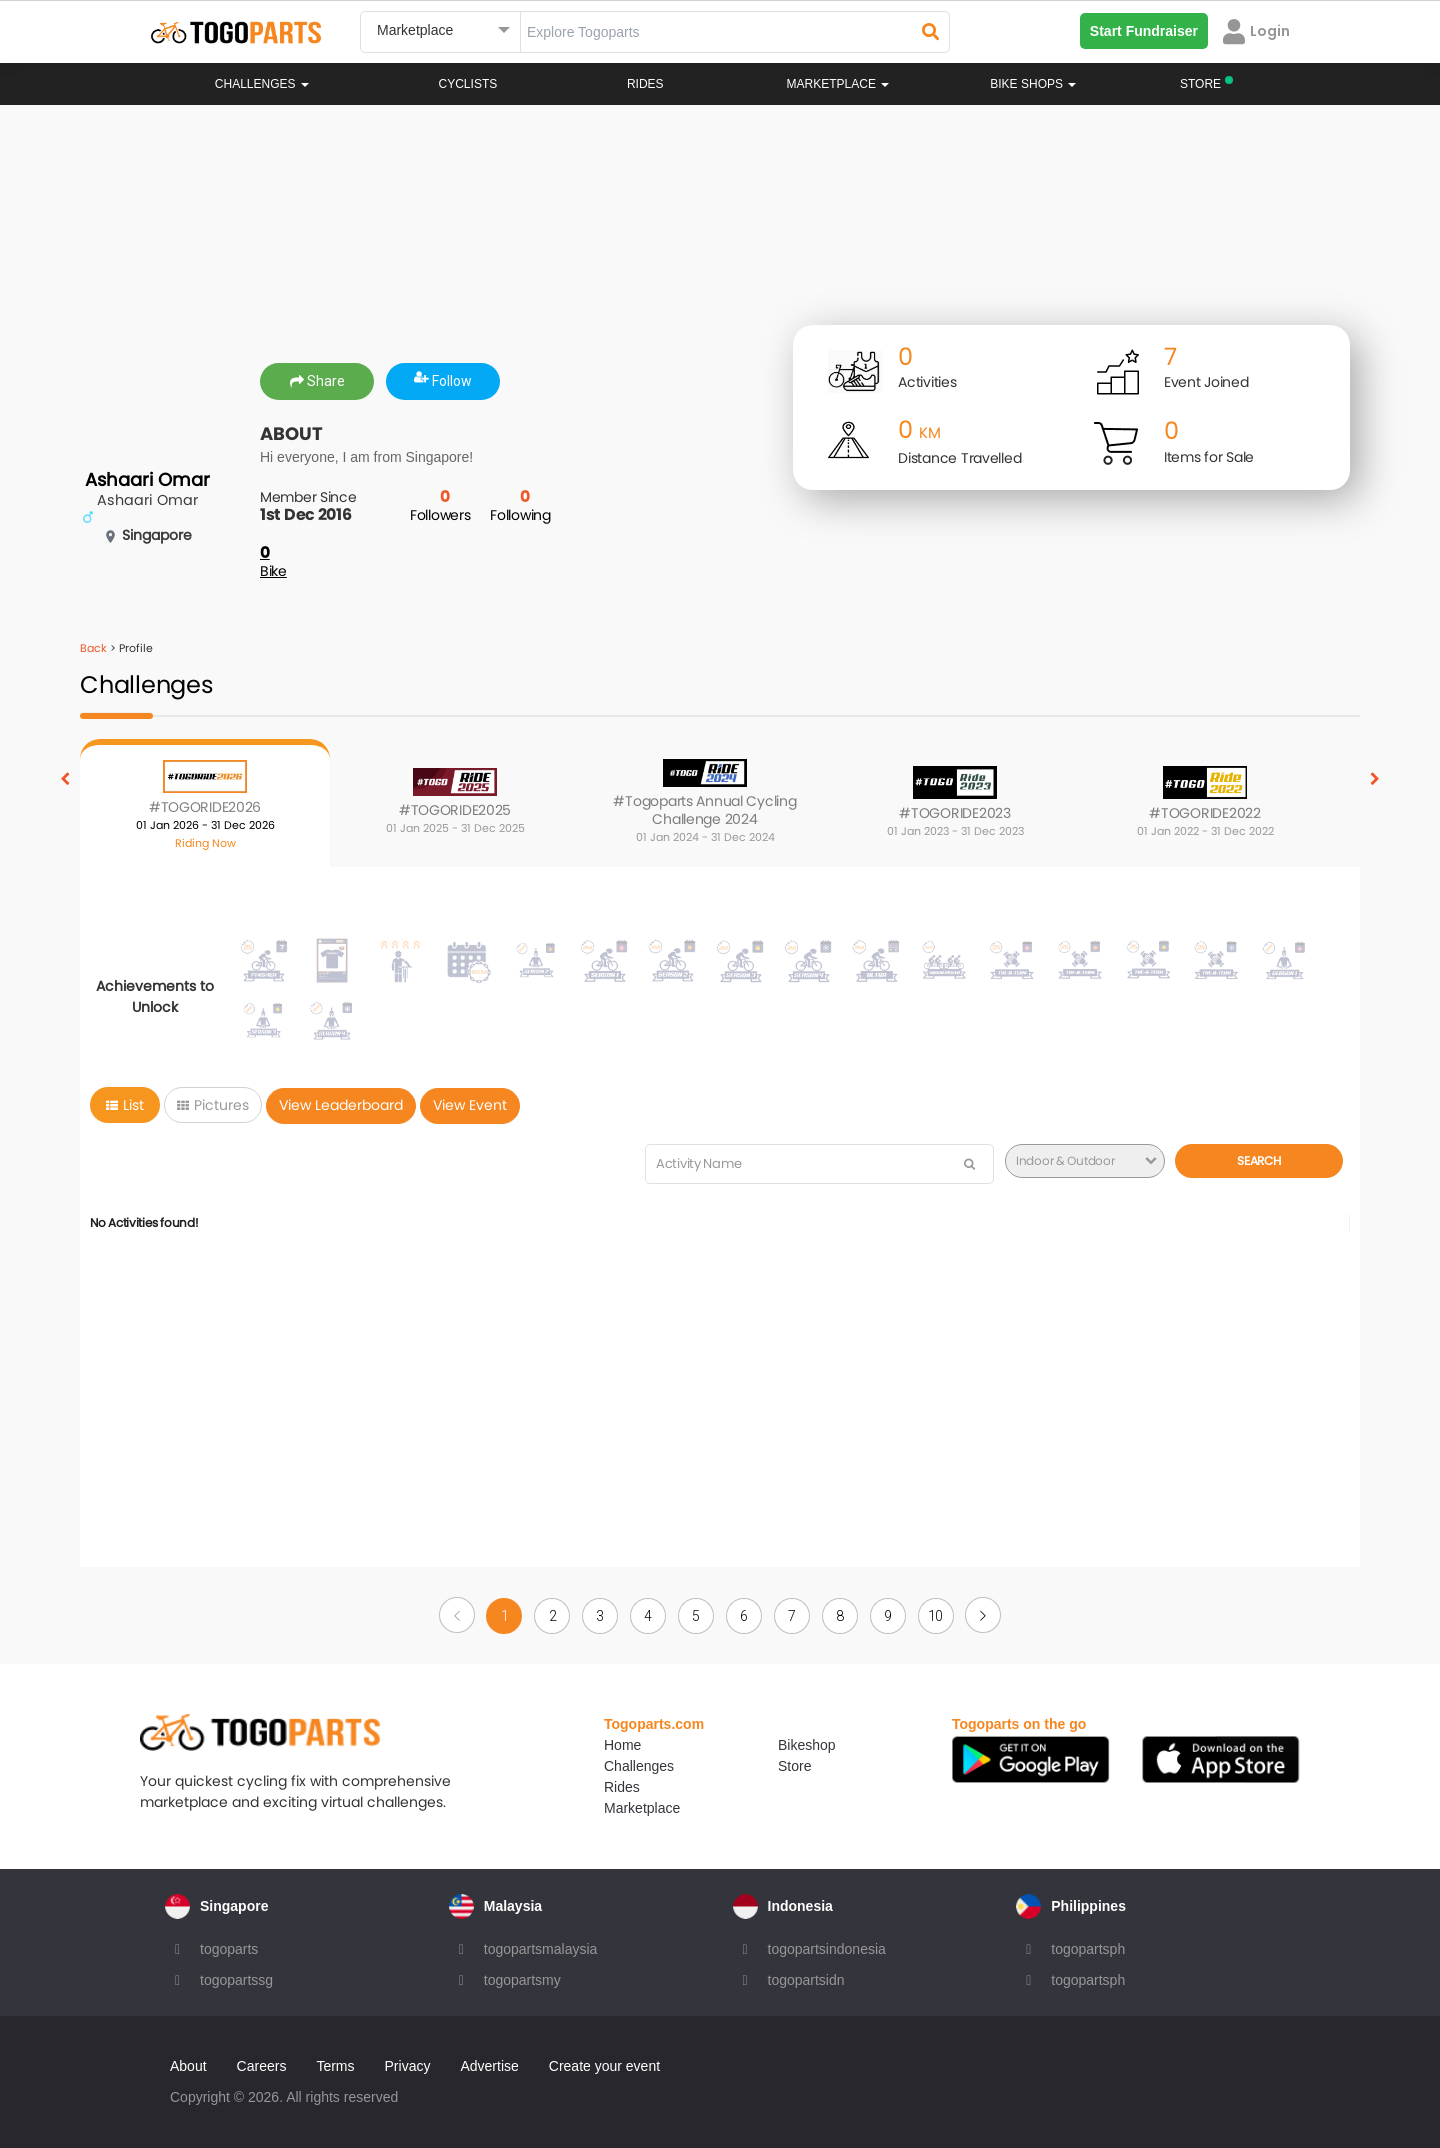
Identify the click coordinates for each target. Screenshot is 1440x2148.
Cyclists (468, 84)
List (125, 1105)
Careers (262, 2066)
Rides (645, 84)
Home (622, 1745)
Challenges (262, 84)
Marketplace (642, 1808)
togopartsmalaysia (541, 1949)
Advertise (489, 2066)
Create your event (604, 2066)
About (188, 2066)
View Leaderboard (341, 1105)
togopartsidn (806, 1980)
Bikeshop (807, 1745)
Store (794, 1766)
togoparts (229, 1949)
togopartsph (1088, 1949)
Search (1258, 1160)
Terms (335, 2066)
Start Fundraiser (1144, 31)
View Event (470, 1105)
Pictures (213, 1105)
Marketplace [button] (838, 84)
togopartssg (236, 1980)
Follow (443, 381)
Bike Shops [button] (1033, 84)
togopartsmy (522, 1980)
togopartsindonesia (827, 1949)
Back (93, 648)
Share (317, 381)
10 (935, 1616)
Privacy (408, 2066)
